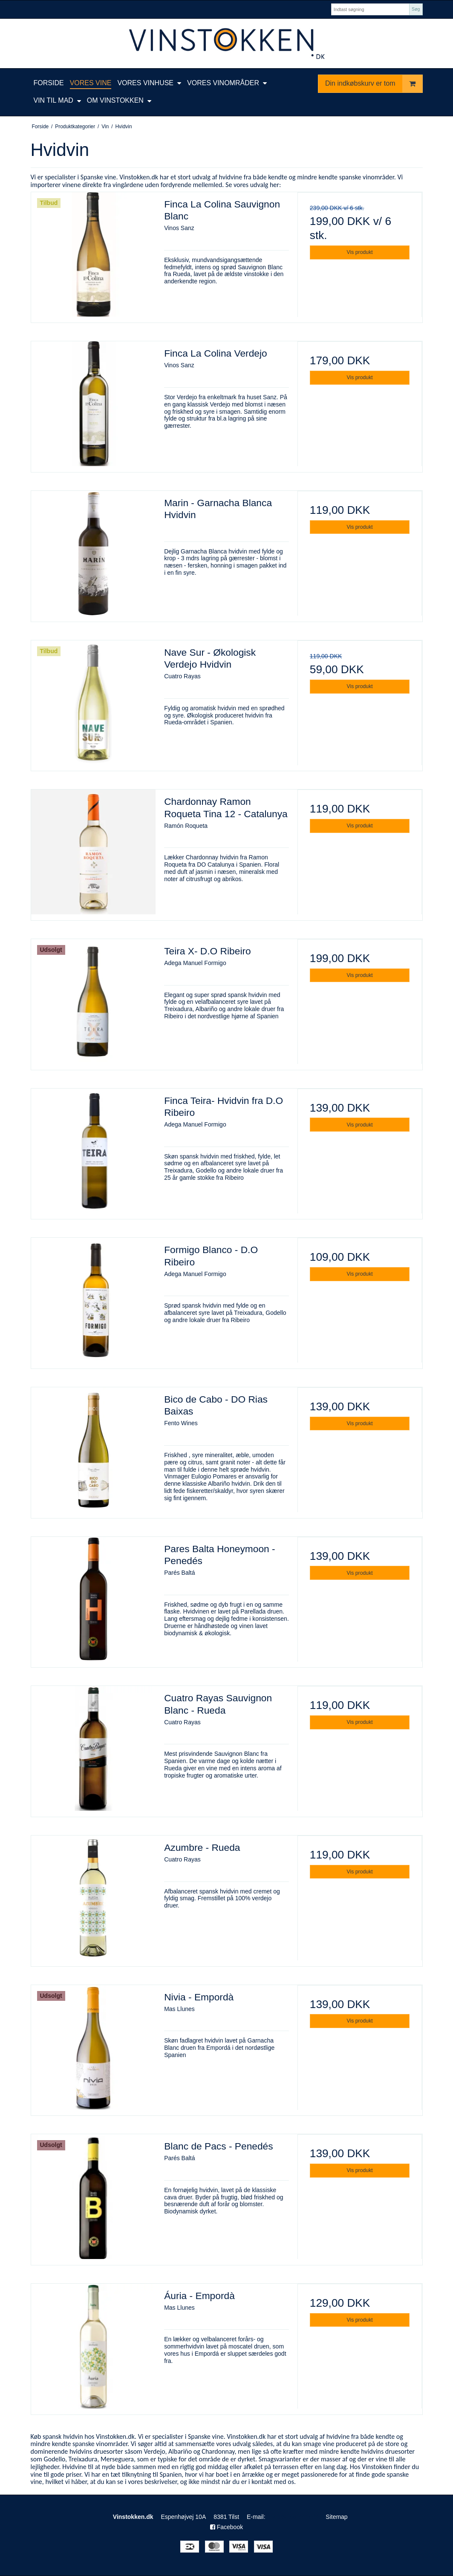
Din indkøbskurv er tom (373, 83)
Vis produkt (360, 252)
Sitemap (311, 2516)
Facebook (226, 2527)
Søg (416, 9)
